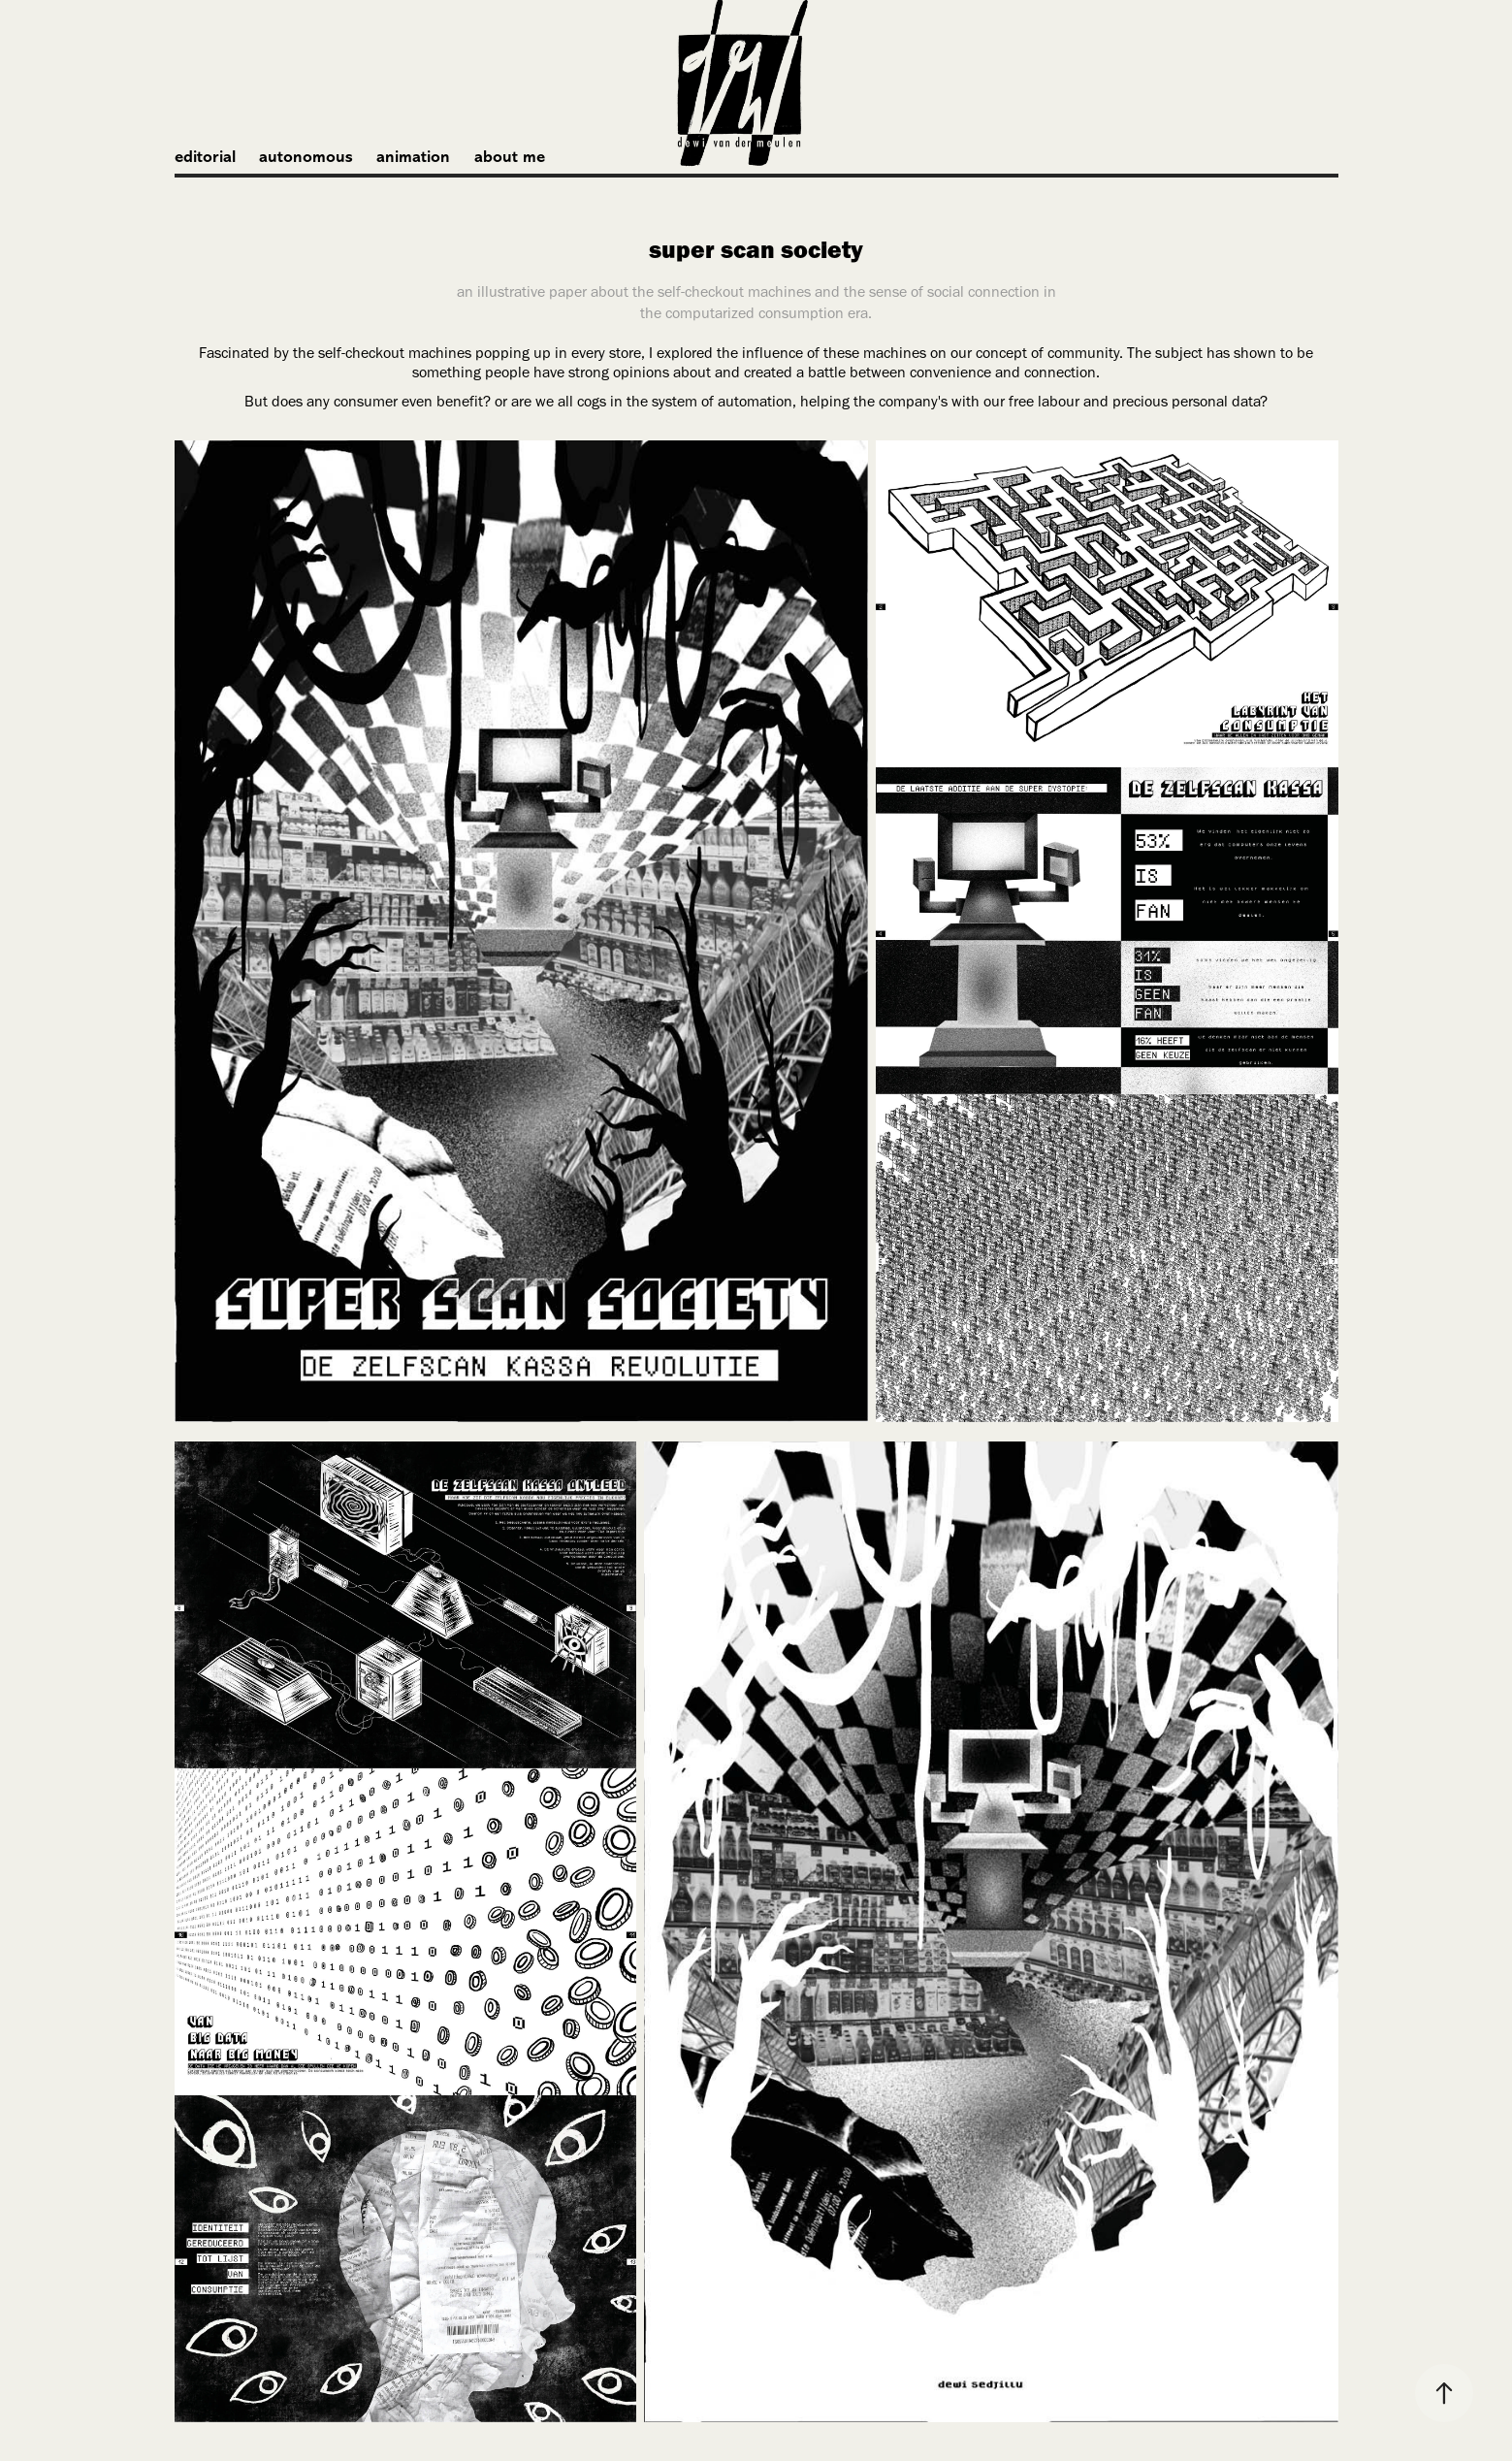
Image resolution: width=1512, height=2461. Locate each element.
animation (413, 156)
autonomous (306, 156)
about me (509, 156)
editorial (205, 156)
